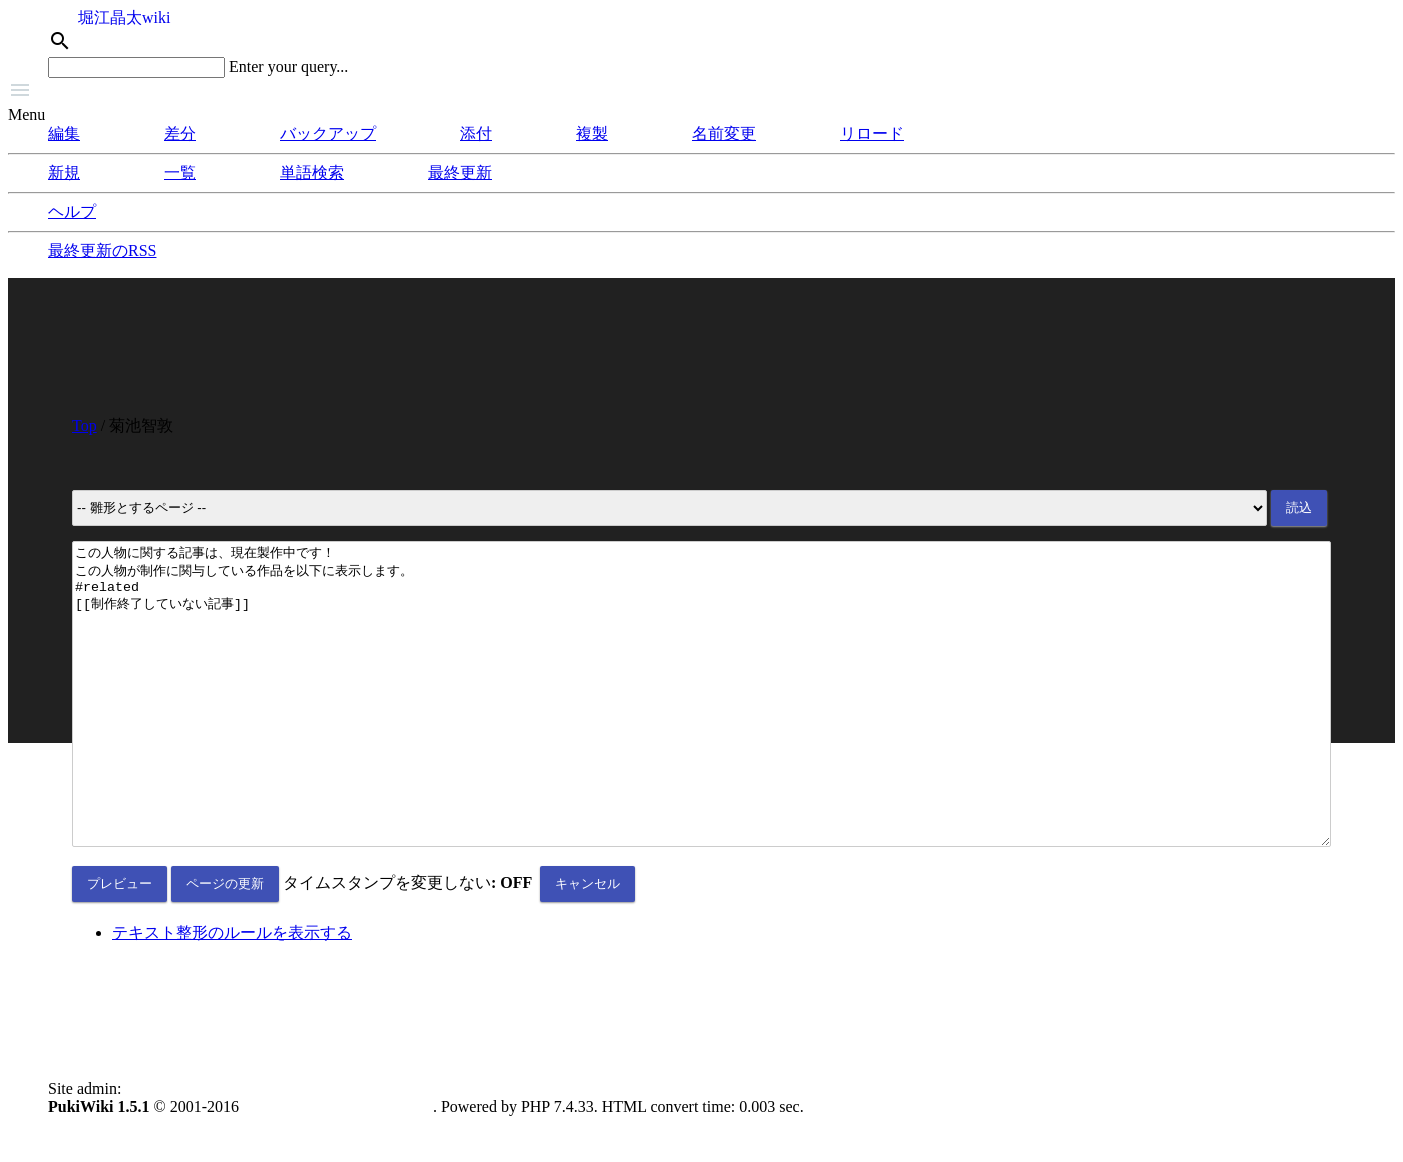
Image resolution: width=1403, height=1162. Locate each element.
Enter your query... (288, 66)
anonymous (162, 1148)
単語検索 (312, 172)
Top (84, 425)
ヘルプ (72, 211)
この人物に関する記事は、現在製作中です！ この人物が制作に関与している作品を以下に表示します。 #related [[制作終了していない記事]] (701, 724)
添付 (476, 133)
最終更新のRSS (102, 250)
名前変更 (724, 133)
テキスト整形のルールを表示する (232, 992)
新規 (64, 172)
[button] (701, 92)
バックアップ (328, 133)
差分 (180, 133)
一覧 (180, 172)
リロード (872, 133)
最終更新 (460, 172)
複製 (592, 133)
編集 (64, 133)
